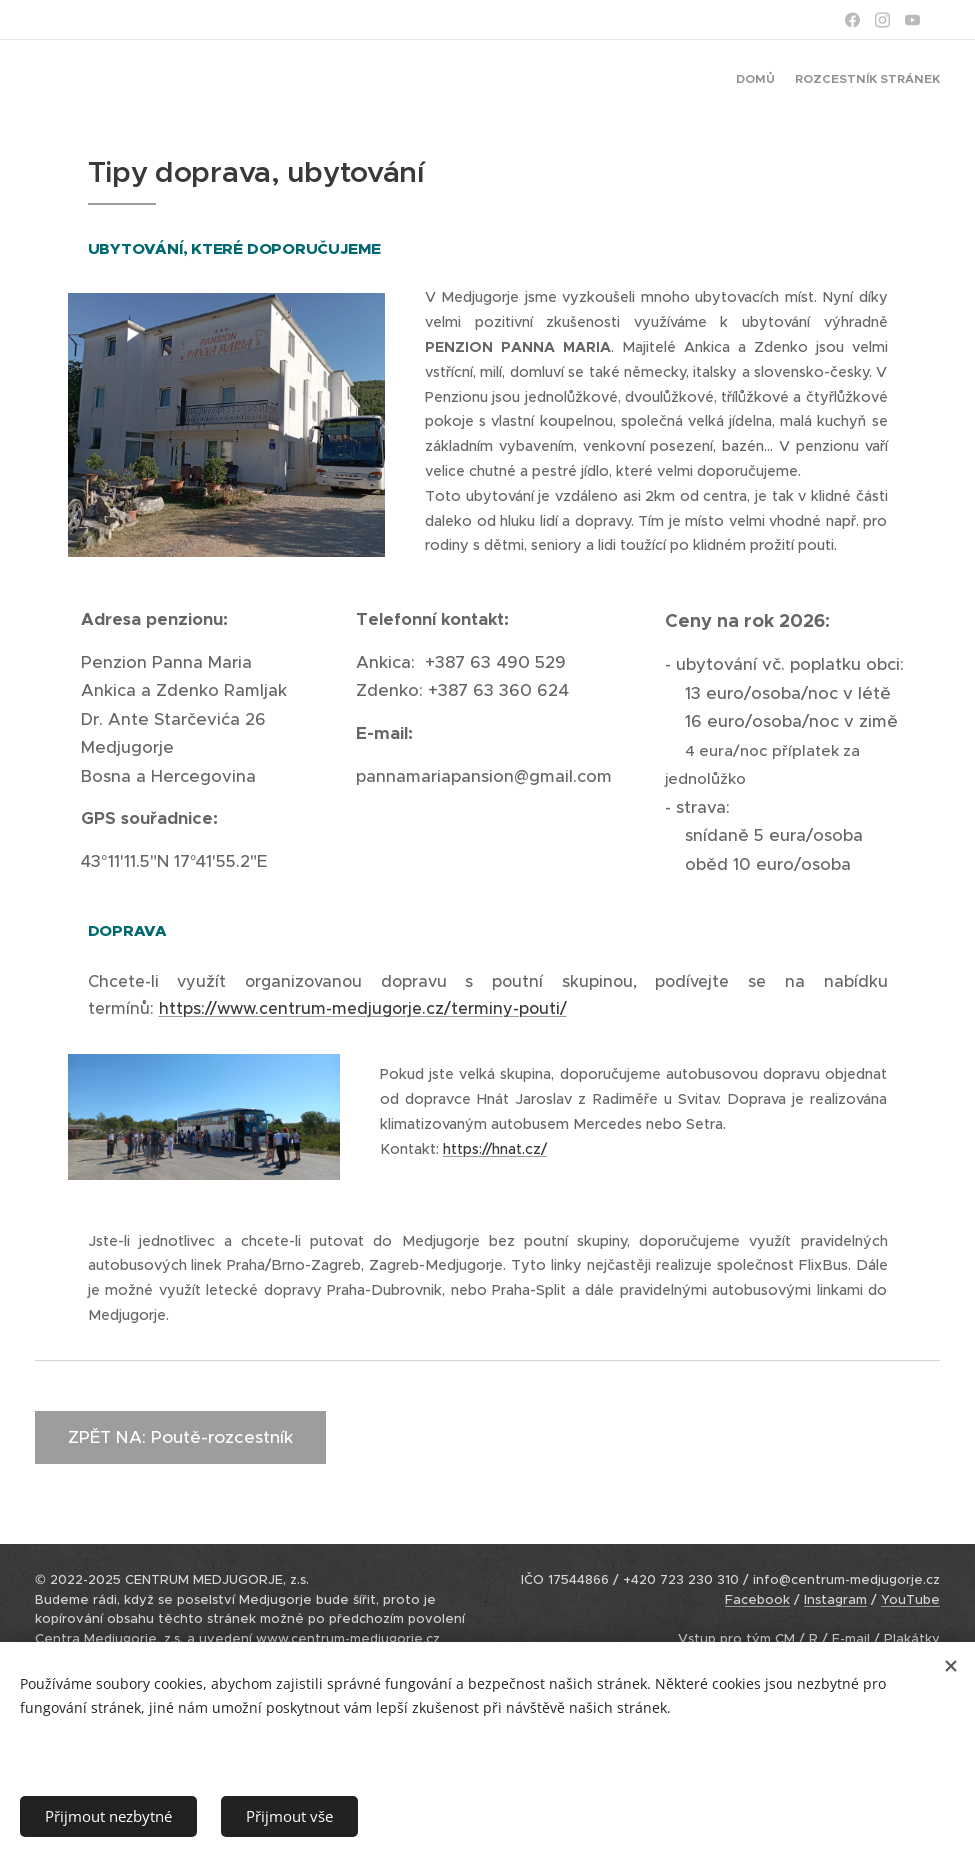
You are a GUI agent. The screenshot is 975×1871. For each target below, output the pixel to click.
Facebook (757, 1599)
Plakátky (912, 1638)
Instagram (835, 1599)
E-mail (851, 1638)
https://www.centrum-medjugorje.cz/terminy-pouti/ (363, 1008)
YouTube (910, 1599)
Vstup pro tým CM (736, 1638)
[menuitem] (922, 81)
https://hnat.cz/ (495, 1149)
